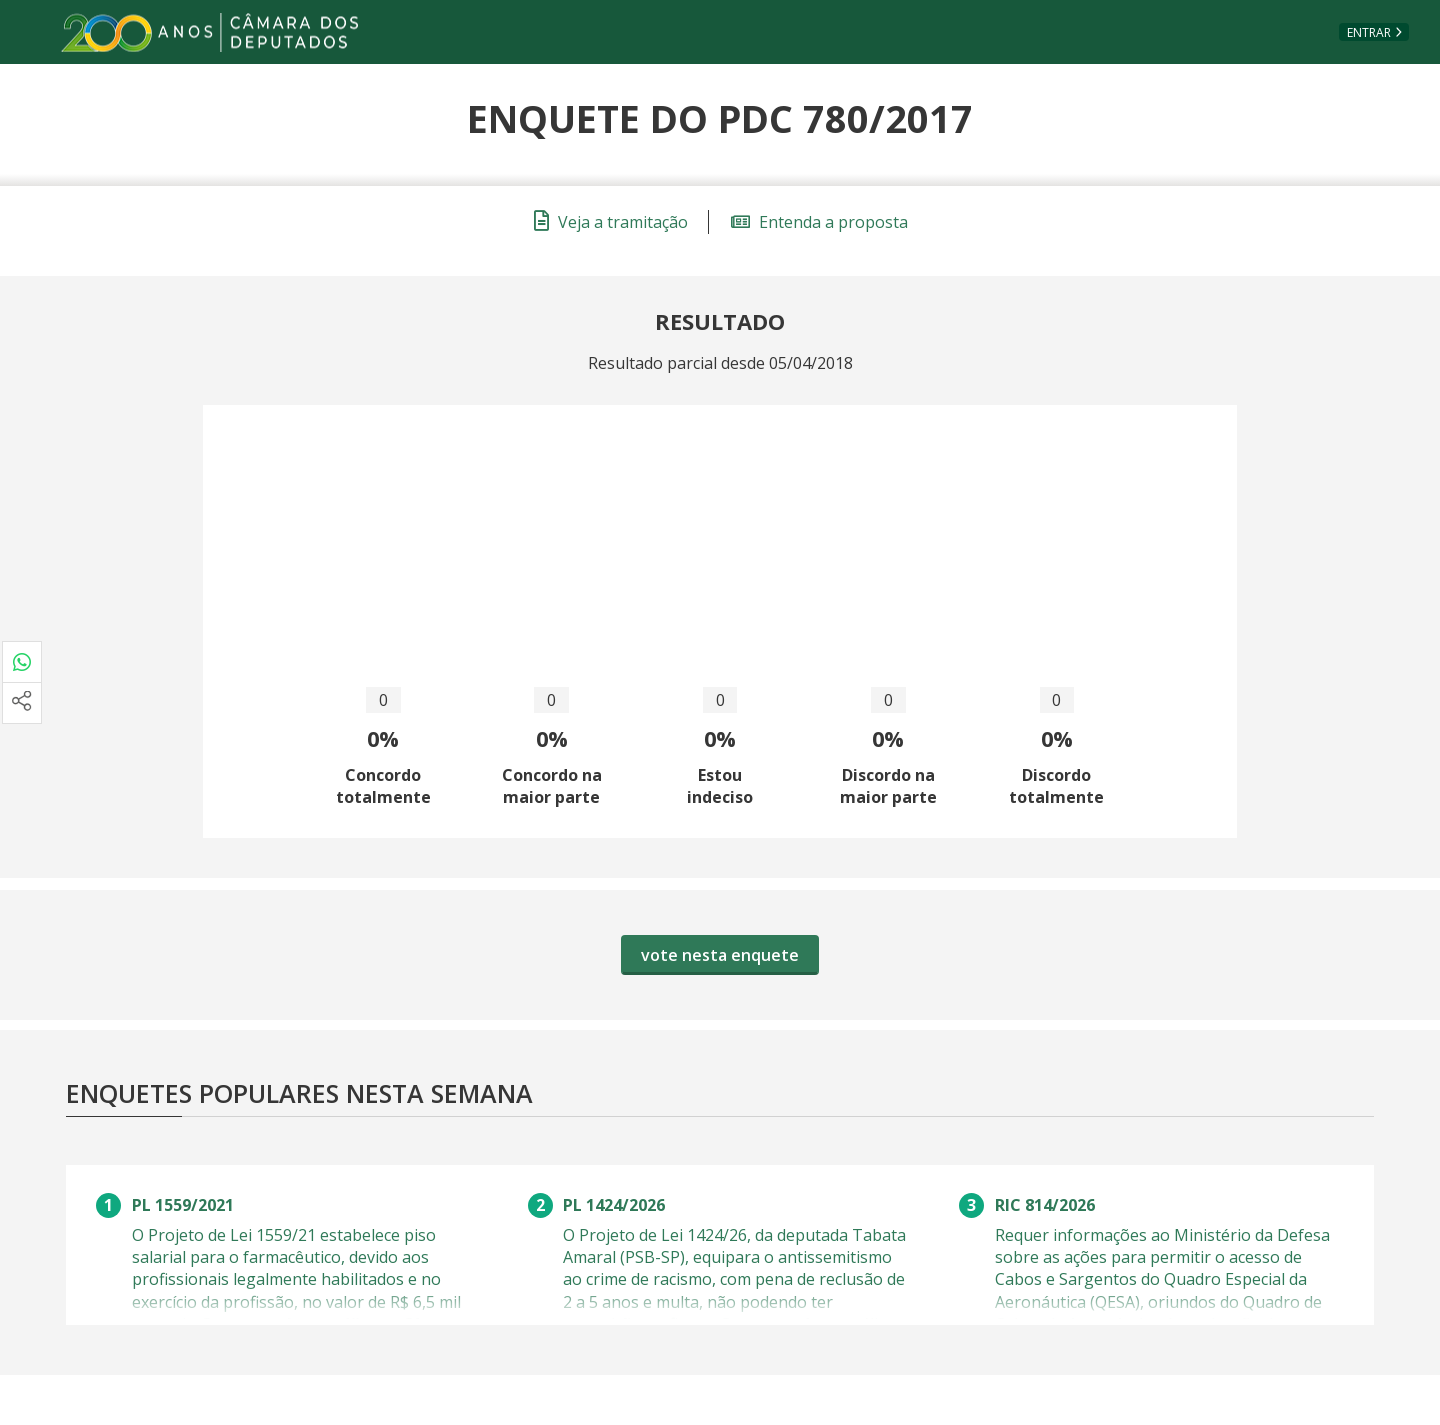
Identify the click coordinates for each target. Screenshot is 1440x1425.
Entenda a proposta (819, 222)
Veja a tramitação (611, 222)
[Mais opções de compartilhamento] (22, 703)
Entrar (1369, 32)
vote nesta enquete (720, 955)
